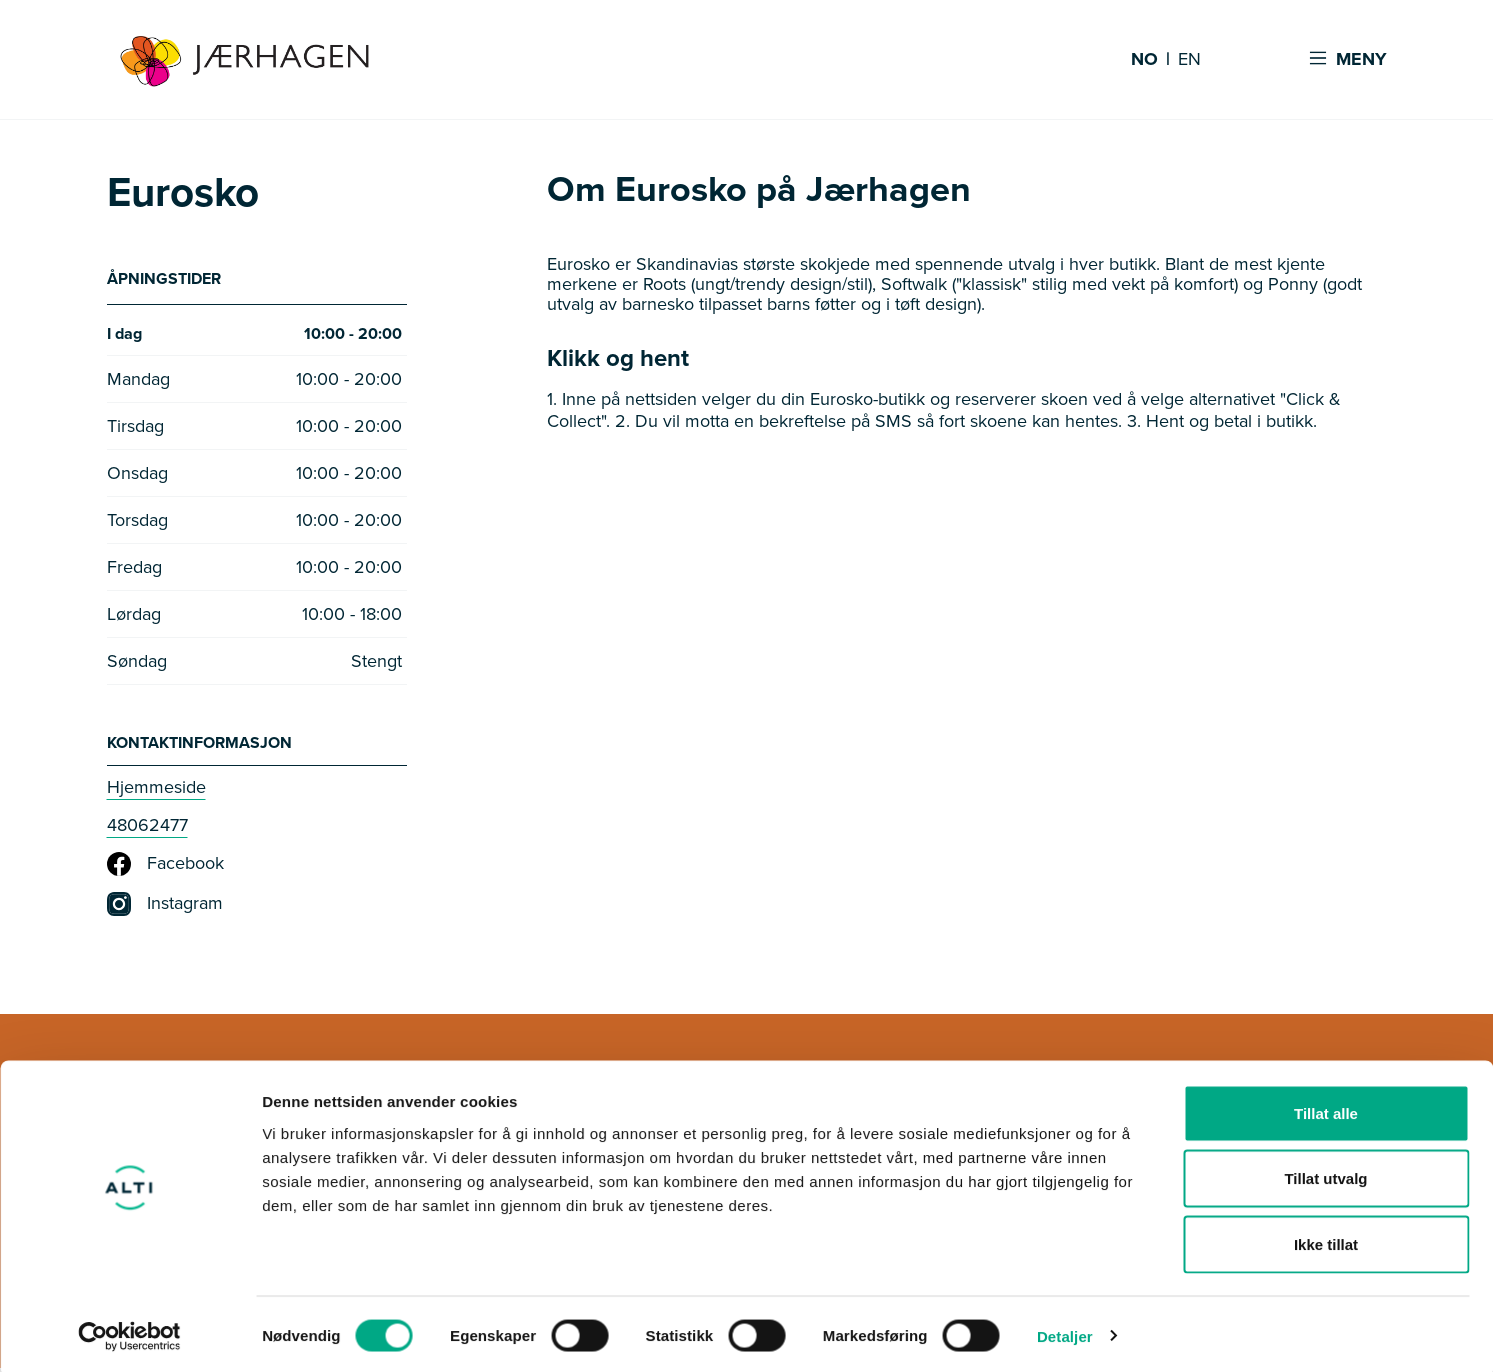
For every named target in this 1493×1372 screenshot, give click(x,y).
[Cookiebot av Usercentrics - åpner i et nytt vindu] (129, 1333)
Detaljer (1065, 1332)
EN (1189, 60)
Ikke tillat (1326, 1240)
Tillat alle (1326, 1109)
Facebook (165, 868)
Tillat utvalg (1325, 1175)
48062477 (147, 829)
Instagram (165, 908)
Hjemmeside (156, 791)
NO (1144, 60)
